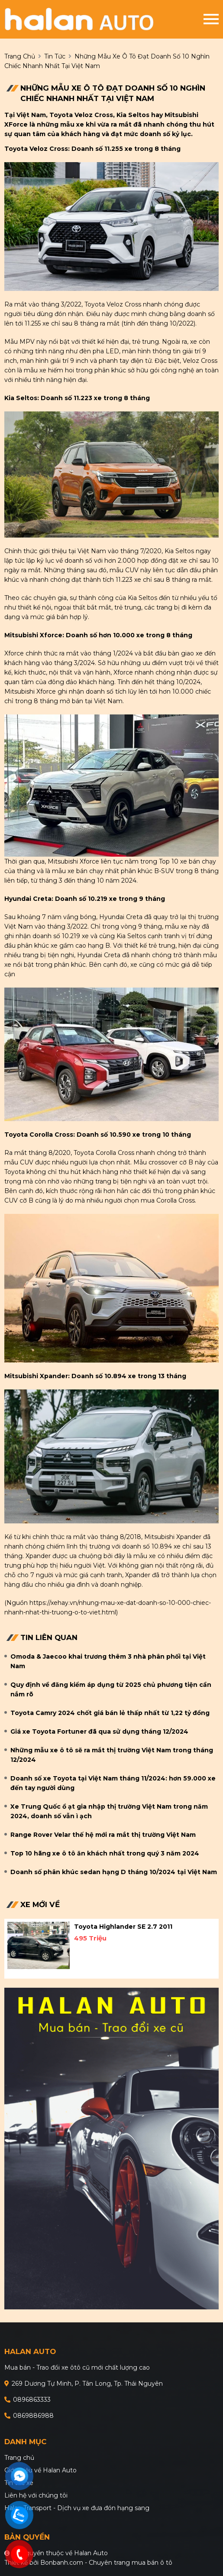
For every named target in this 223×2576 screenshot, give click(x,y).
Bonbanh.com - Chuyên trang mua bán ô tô (106, 2562)
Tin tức (54, 56)
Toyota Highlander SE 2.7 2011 (123, 1926)
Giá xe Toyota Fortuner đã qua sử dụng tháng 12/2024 (99, 1731)
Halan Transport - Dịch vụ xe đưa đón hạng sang (76, 2508)
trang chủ (19, 56)
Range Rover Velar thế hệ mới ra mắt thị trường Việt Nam (103, 1835)
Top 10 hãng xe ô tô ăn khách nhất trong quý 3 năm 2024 (104, 1853)
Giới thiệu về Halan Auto (40, 2470)
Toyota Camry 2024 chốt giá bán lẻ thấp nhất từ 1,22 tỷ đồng (110, 1713)
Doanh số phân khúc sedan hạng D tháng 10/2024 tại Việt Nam (113, 1872)
